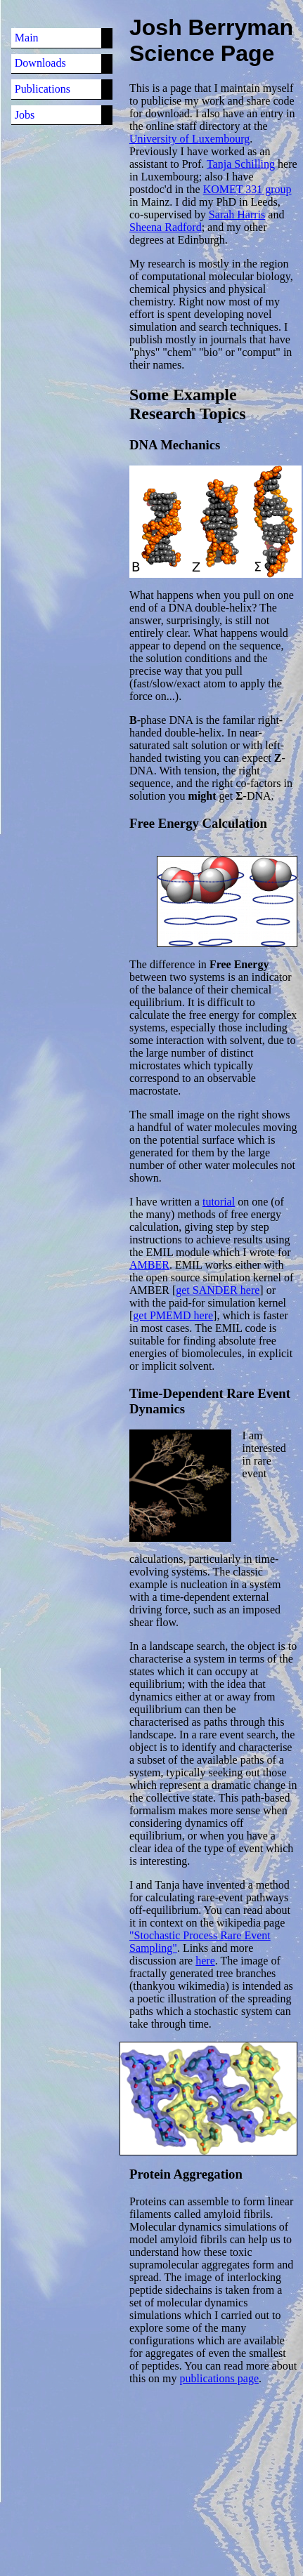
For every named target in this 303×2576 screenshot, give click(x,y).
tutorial (218, 1202)
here (205, 1961)
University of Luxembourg (189, 139)
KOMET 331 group (247, 189)
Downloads (40, 63)
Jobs (24, 115)
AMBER (149, 1265)
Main (27, 38)
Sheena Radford (165, 227)
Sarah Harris (237, 214)
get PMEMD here (173, 1315)
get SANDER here (217, 1290)
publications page (219, 2378)
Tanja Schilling (241, 164)
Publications (42, 89)
